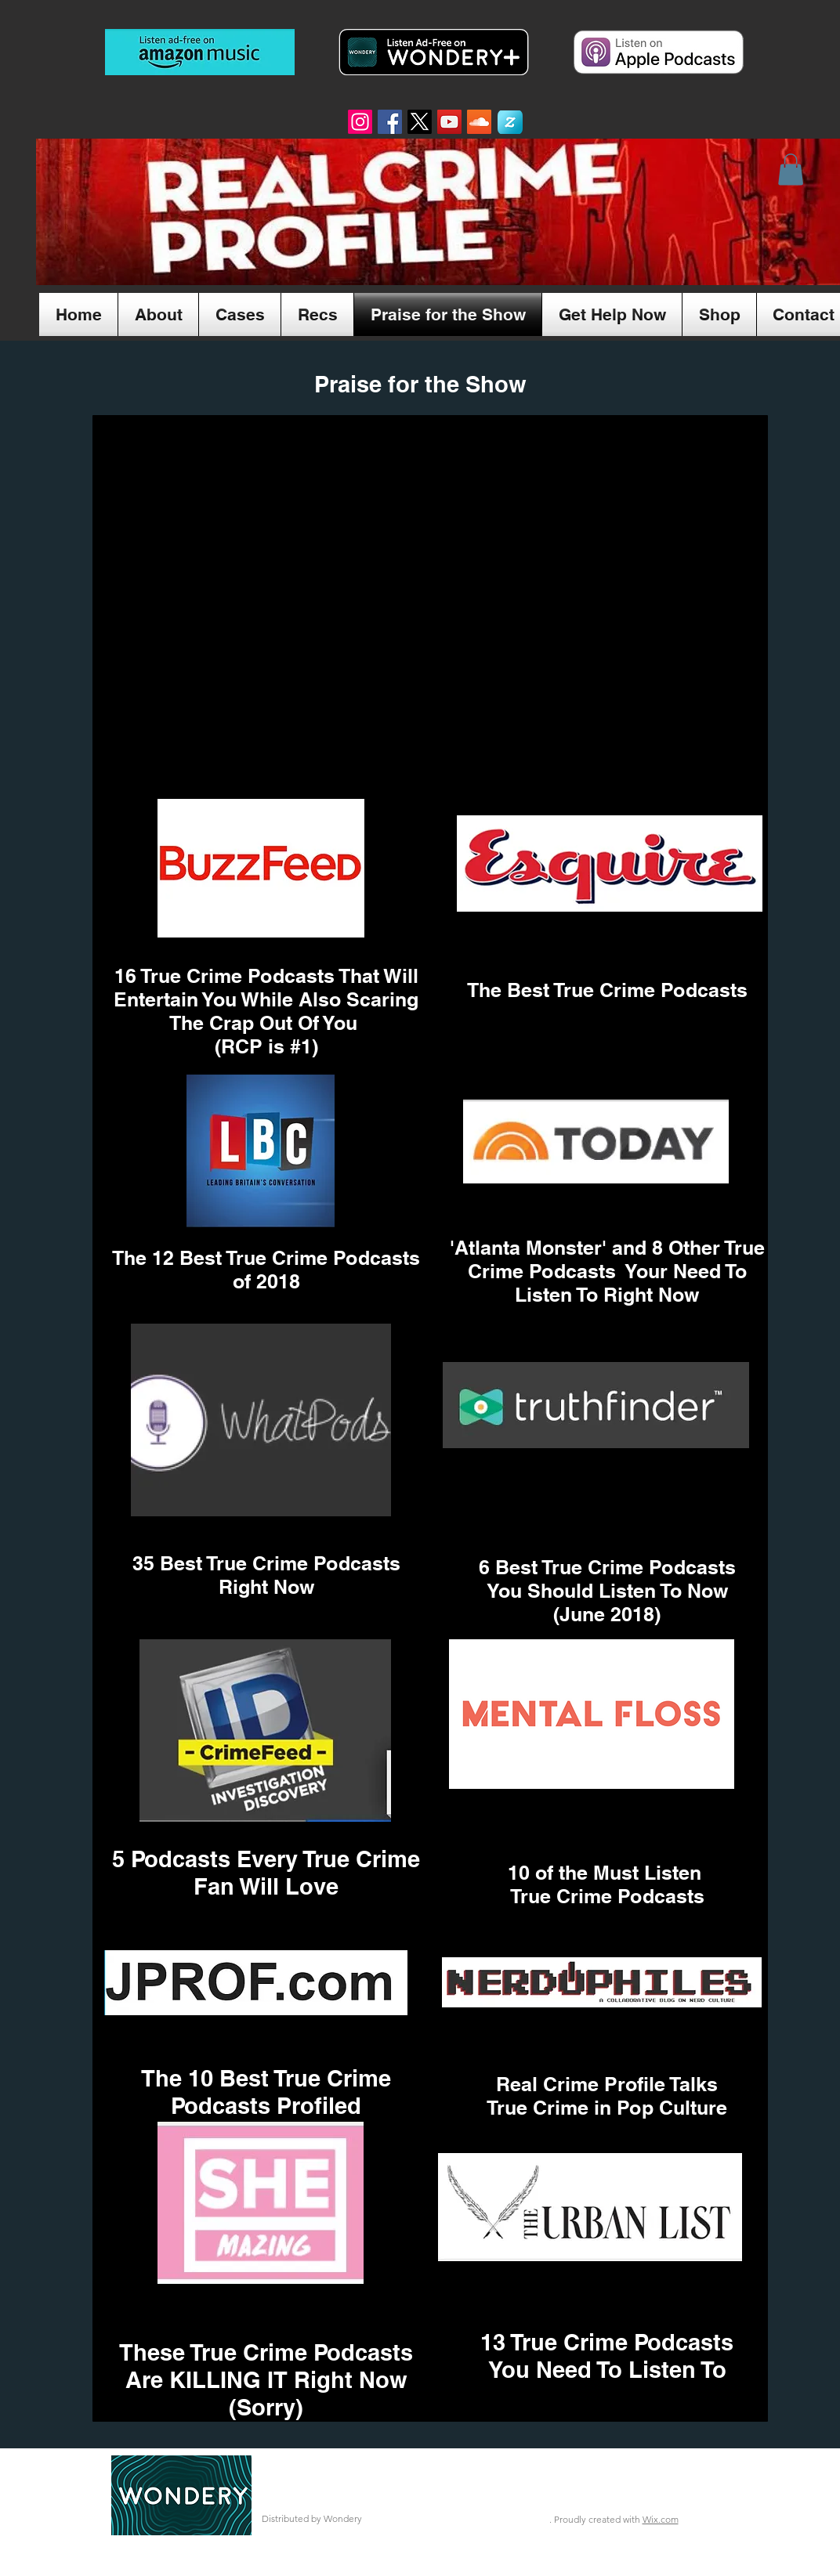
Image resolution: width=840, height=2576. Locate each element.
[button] (790, 170)
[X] (419, 122)
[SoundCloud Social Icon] (479, 122)
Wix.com (661, 2519)
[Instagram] (360, 122)
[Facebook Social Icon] (390, 122)
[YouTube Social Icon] (449, 122)
